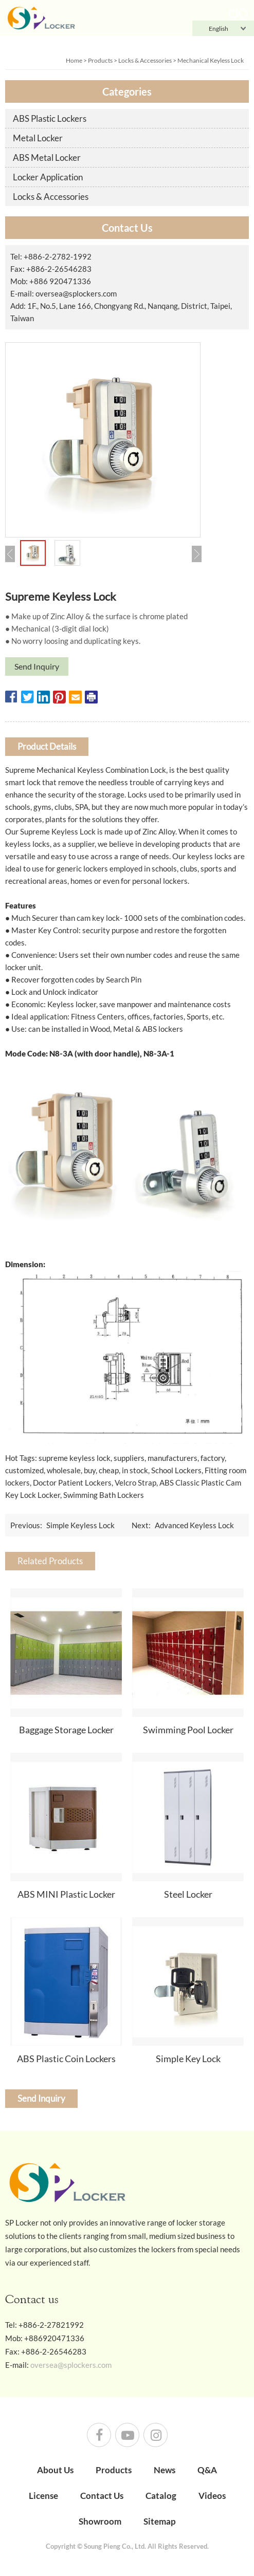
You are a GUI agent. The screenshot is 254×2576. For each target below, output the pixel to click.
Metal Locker (38, 138)
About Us (55, 2469)
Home (74, 60)
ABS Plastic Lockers (49, 118)
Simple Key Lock (188, 2058)
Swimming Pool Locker (188, 1729)
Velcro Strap (135, 1482)
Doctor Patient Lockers (72, 1482)
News (164, 2469)
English (212, 29)
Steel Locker (188, 1894)
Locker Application (48, 177)
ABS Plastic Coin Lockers (66, 2058)
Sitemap (159, 2521)
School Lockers (176, 1470)
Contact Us (101, 2495)
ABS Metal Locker (47, 157)
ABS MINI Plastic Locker (66, 1894)
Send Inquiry (36, 666)
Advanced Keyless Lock (194, 1525)
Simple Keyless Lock (80, 1525)
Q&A (207, 2469)
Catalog (161, 2495)
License (43, 2495)
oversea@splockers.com (76, 293)
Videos (212, 2495)
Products (100, 60)
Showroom (100, 2521)
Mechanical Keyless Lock (210, 60)
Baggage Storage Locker (66, 1729)
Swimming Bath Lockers (103, 1494)
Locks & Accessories (145, 60)
